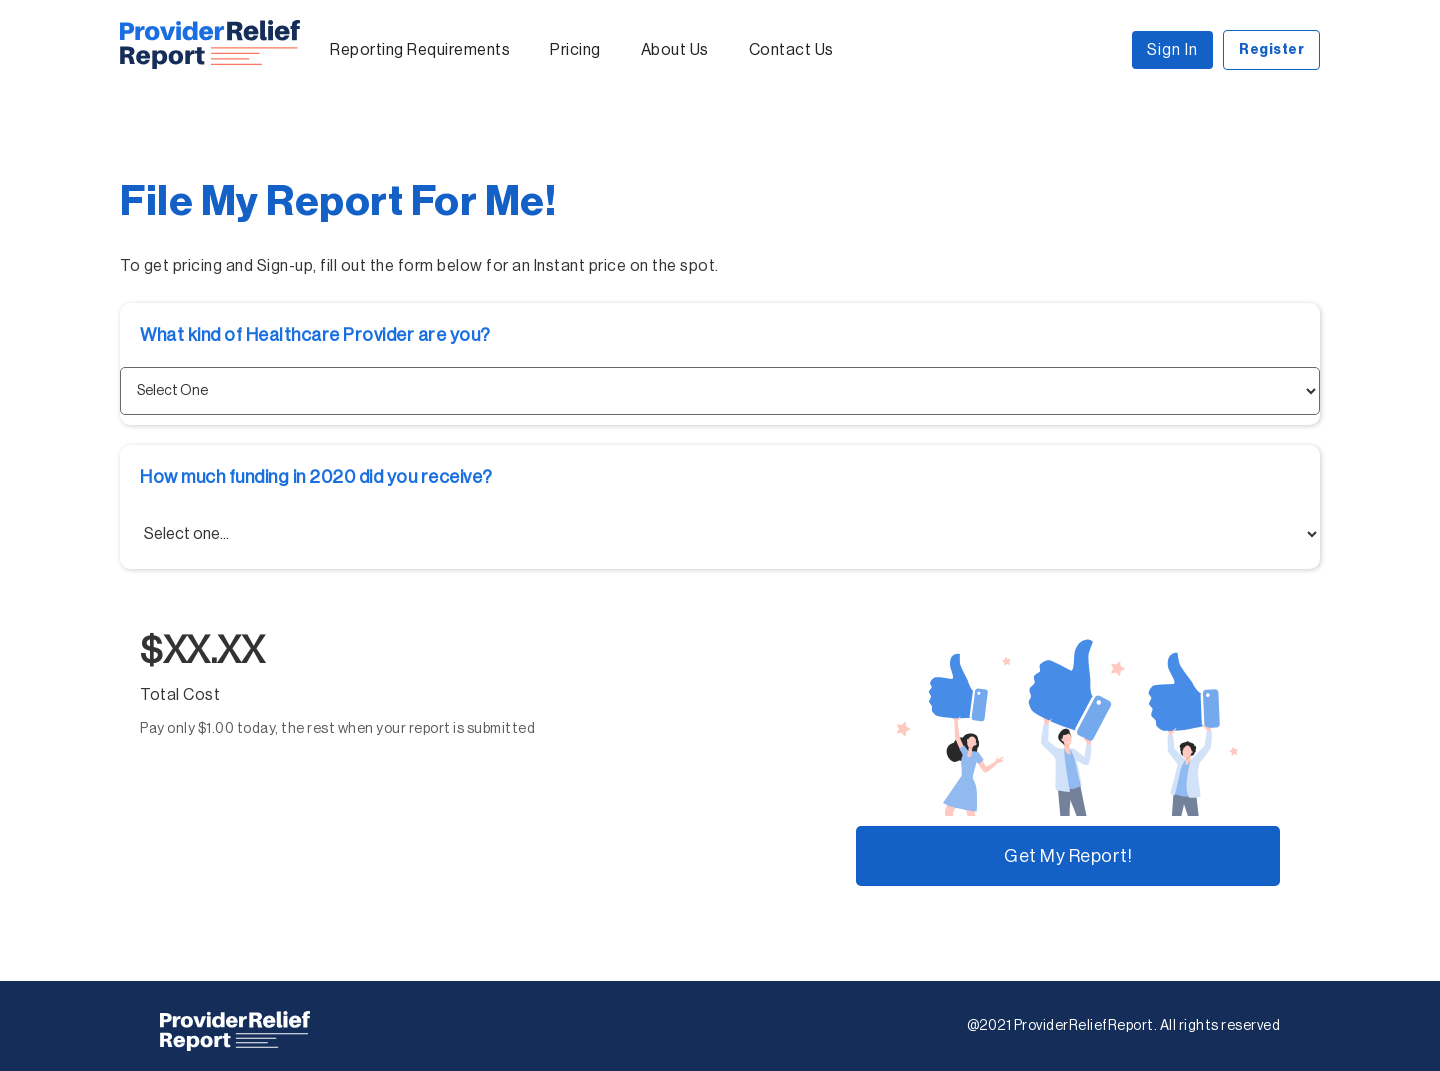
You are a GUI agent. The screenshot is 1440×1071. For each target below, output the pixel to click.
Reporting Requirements (420, 50)
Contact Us (791, 50)
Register (1271, 50)
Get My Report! (1068, 856)
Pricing (575, 50)
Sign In (1172, 50)
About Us (675, 50)
